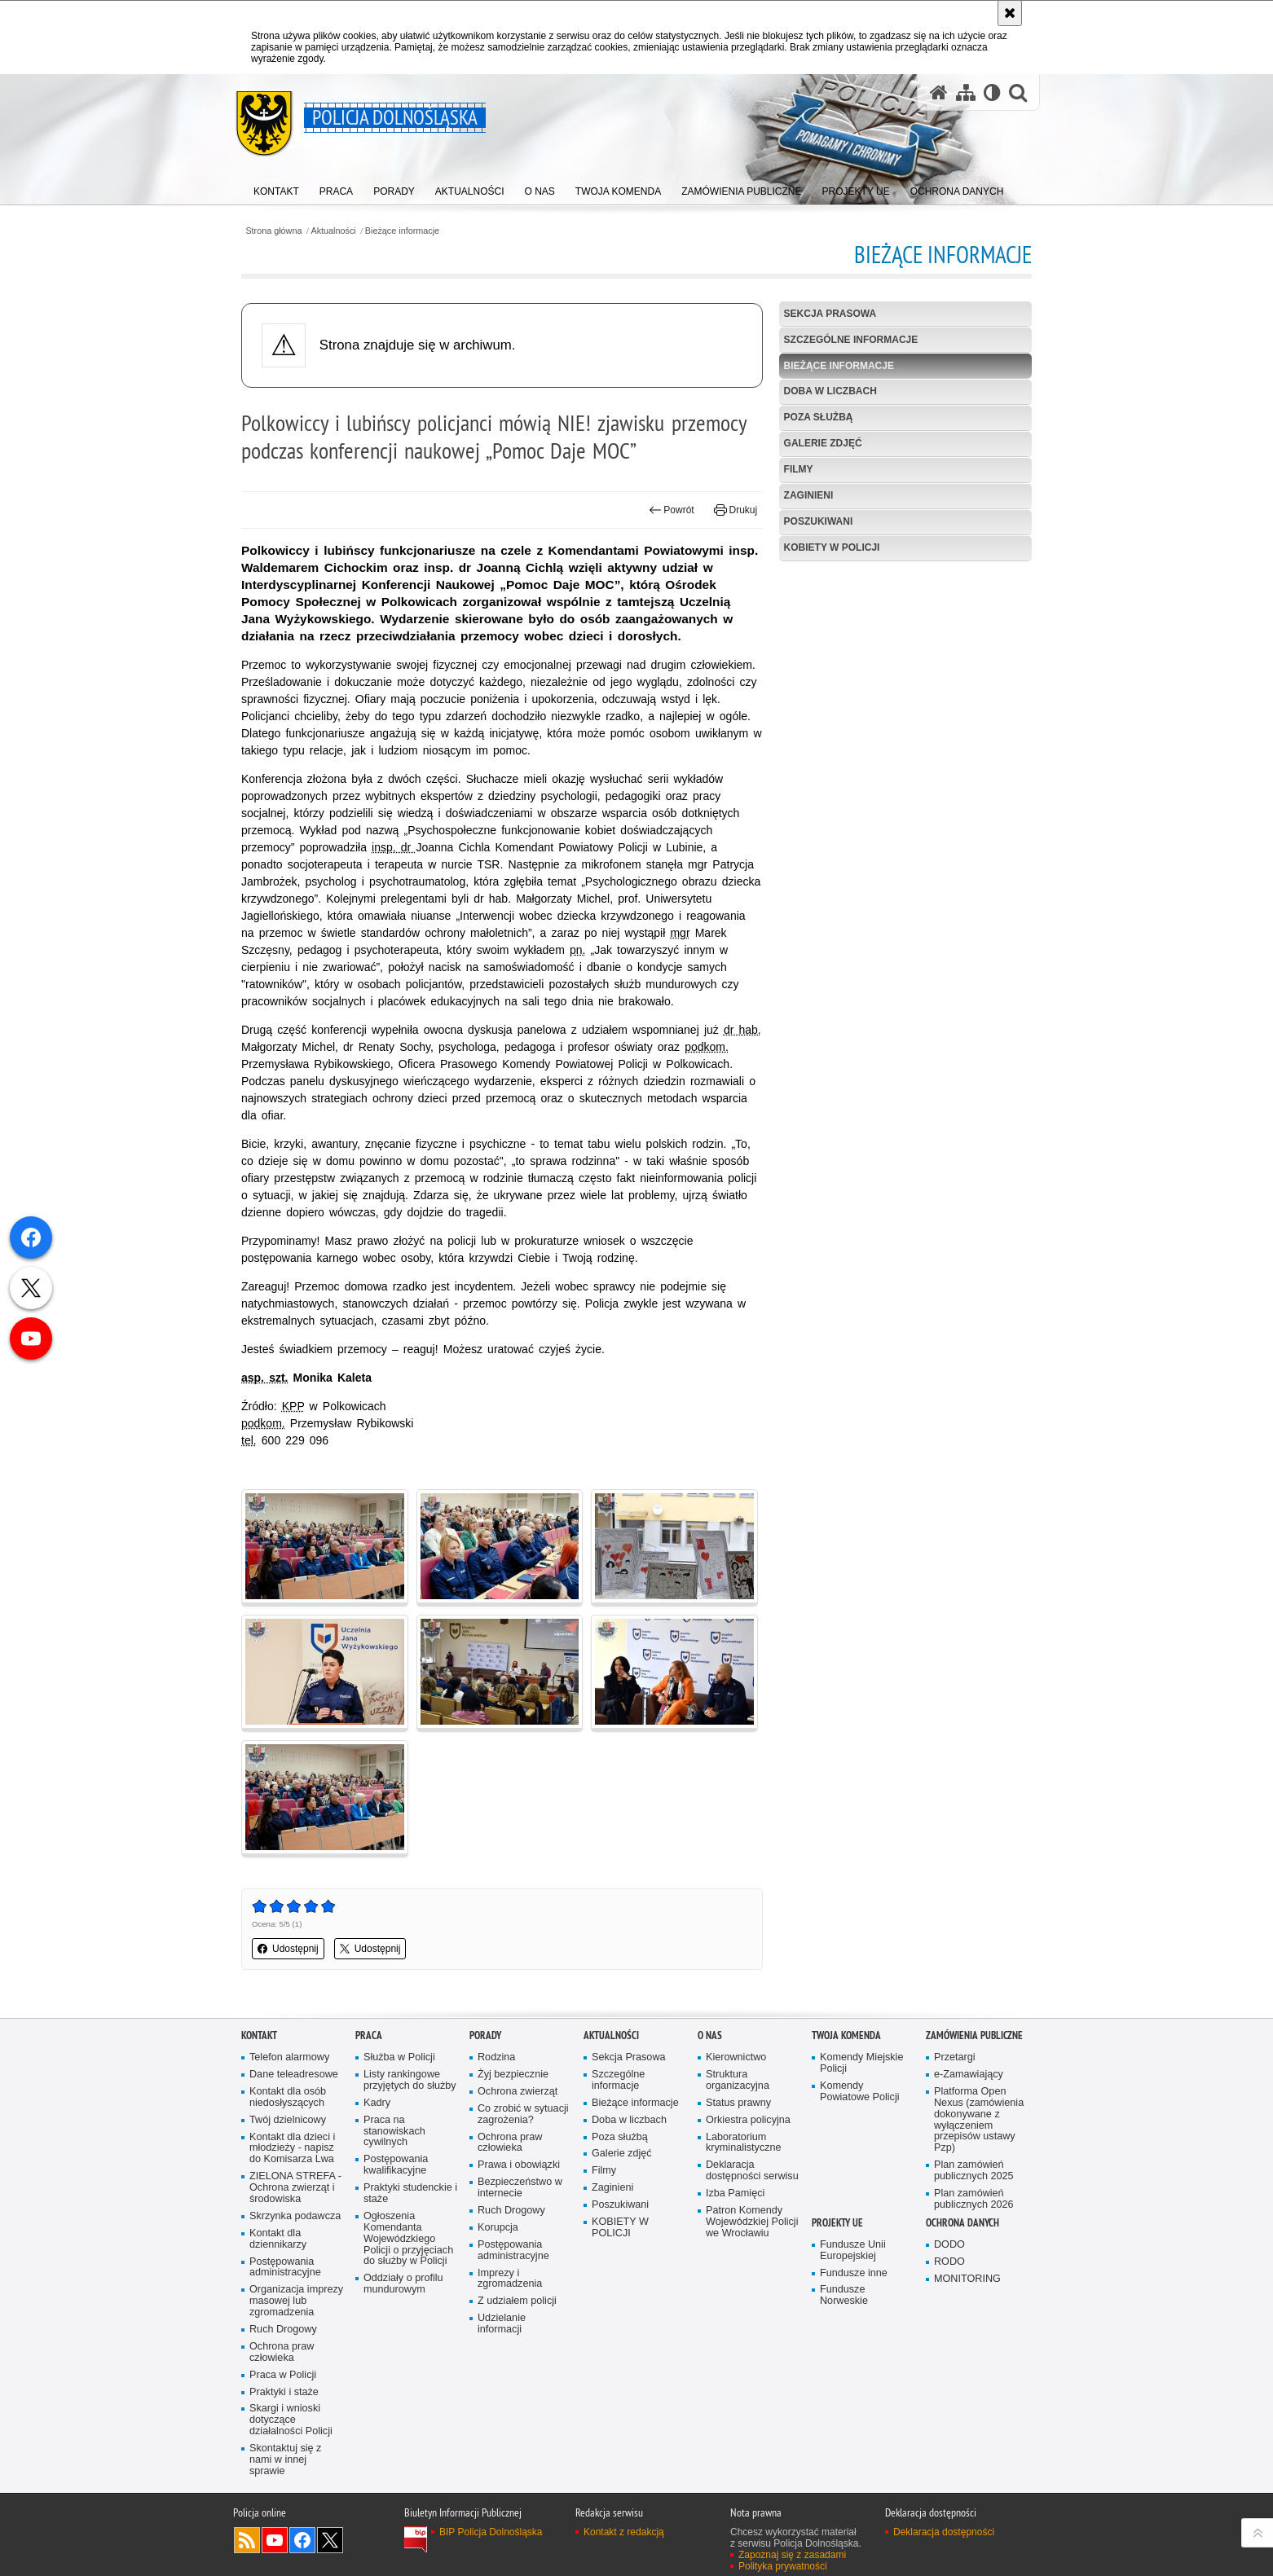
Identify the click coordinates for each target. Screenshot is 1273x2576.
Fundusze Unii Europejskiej (853, 2251)
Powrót (671, 510)
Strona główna (273, 230)
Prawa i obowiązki (519, 2165)
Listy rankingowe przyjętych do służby (409, 2080)
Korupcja (498, 2227)
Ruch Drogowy (283, 2329)
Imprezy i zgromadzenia (510, 2279)
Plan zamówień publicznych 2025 (974, 2171)
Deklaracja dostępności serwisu (752, 2171)
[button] (1018, 92)
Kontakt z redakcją (624, 2532)
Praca (368, 2035)
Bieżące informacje (402, 230)
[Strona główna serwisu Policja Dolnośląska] (939, 92)
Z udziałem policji (517, 2301)
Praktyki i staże (284, 2392)
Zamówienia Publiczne (974, 2035)
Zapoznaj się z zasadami (792, 2555)
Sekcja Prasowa (830, 313)
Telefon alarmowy (289, 2057)
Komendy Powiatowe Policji (860, 2092)
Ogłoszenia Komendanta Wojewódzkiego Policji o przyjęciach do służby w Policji (408, 2239)
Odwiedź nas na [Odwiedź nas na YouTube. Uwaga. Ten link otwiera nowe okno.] (275, 2540)
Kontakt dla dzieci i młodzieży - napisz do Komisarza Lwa (292, 2148)
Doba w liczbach (830, 391)
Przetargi (955, 2057)
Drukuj (735, 510)
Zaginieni (809, 495)
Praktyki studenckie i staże (410, 2194)
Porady (485, 2035)
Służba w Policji (399, 2057)
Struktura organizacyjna (737, 2080)
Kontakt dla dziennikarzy (277, 2239)
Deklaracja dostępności (943, 2532)
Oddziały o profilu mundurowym (403, 2284)
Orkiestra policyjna (748, 2120)
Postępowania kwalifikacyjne (395, 2165)
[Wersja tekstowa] (992, 92)
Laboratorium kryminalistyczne (744, 2143)
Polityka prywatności (782, 2566)
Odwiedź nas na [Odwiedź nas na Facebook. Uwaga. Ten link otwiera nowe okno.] (302, 2540)
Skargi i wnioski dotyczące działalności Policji (291, 2420)
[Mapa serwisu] (966, 92)
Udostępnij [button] (288, 1948)
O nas (710, 2035)
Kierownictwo (736, 2057)
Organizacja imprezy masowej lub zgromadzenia (296, 2301)
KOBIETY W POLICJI (832, 547)
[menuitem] (276, 187)
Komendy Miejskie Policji (861, 2063)
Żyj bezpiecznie (513, 2074)
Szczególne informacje (851, 339)
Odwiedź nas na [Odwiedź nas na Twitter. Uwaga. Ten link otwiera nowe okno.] (330, 2540)
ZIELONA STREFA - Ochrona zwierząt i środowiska (295, 2188)
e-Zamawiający (968, 2074)
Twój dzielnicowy (287, 2120)
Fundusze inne (854, 2273)
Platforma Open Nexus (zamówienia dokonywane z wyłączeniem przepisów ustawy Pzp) (979, 2119)
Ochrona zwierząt (517, 2091)
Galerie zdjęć (823, 443)
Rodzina (496, 2057)
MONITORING (967, 2279)
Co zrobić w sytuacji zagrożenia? (523, 2114)
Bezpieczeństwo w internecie (520, 2188)
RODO (949, 2262)
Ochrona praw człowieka (281, 2352)
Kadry (376, 2103)
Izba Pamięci (735, 2193)
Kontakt (259, 2035)
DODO (949, 2245)
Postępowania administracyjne (285, 2268)
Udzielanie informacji (502, 2324)
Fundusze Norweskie (844, 2295)
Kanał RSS (247, 2540)
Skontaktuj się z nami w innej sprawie (285, 2460)
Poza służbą (818, 417)
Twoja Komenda (846, 2035)
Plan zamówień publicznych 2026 (974, 2199)
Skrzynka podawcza (295, 2216)
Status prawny (738, 2103)
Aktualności (333, 230)
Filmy (798, 469)
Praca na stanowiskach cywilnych (394, 2131)
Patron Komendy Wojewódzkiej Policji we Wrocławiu (752, 2222)
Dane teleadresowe (293, 2074)
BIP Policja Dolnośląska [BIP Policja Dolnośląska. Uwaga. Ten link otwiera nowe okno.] (491, 2532)
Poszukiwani (818, 521)
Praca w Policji (282, 2375)
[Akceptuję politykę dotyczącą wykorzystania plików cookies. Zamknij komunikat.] (1010, 13)
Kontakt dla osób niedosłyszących (287, 2097)
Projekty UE (837, 2223)
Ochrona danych (962, 2223)
